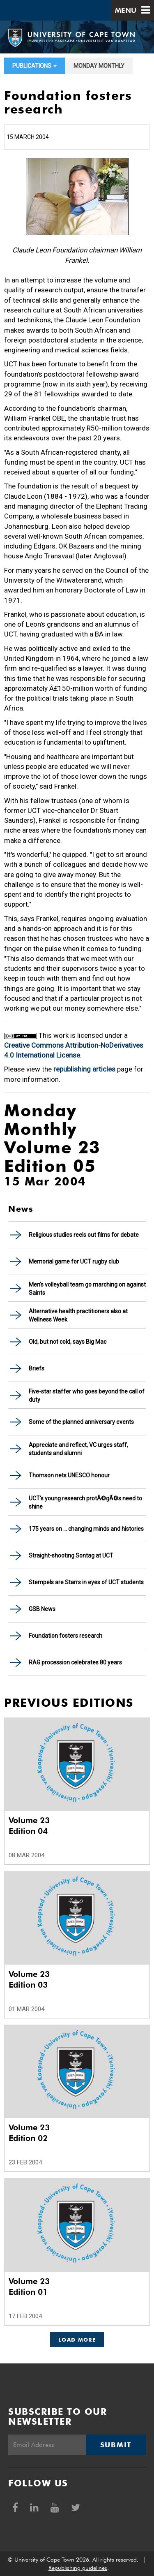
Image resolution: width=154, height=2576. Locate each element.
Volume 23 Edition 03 (29, 1979)
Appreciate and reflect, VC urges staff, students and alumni (78, 1449)
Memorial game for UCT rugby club (74, 1261)
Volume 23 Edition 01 (29, 2286)
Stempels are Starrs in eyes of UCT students (86, 1582)
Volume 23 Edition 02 (29, 2132)
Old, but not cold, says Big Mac (67, 1341)
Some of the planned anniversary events (81, 1422)
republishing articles (84, 1069)
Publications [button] (34, 65)
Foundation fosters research (65, 1635)
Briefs (36, 1368)
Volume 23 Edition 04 (29, 1825)
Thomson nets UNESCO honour (69, 1475)
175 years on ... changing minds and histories (86, 1528)
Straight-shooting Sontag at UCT (71, 1555)
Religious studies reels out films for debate (84, 1234)
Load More (77, 2339)
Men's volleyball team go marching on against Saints (87, 1288)
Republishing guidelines (77, 2567)
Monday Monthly (99, 65)
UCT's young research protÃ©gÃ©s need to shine (85, 1502)
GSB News (42, 1609)
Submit (115, 2445)
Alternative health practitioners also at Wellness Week (78, 1315)
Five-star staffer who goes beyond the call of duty (87, 1395)
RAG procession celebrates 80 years (75, 1662)
